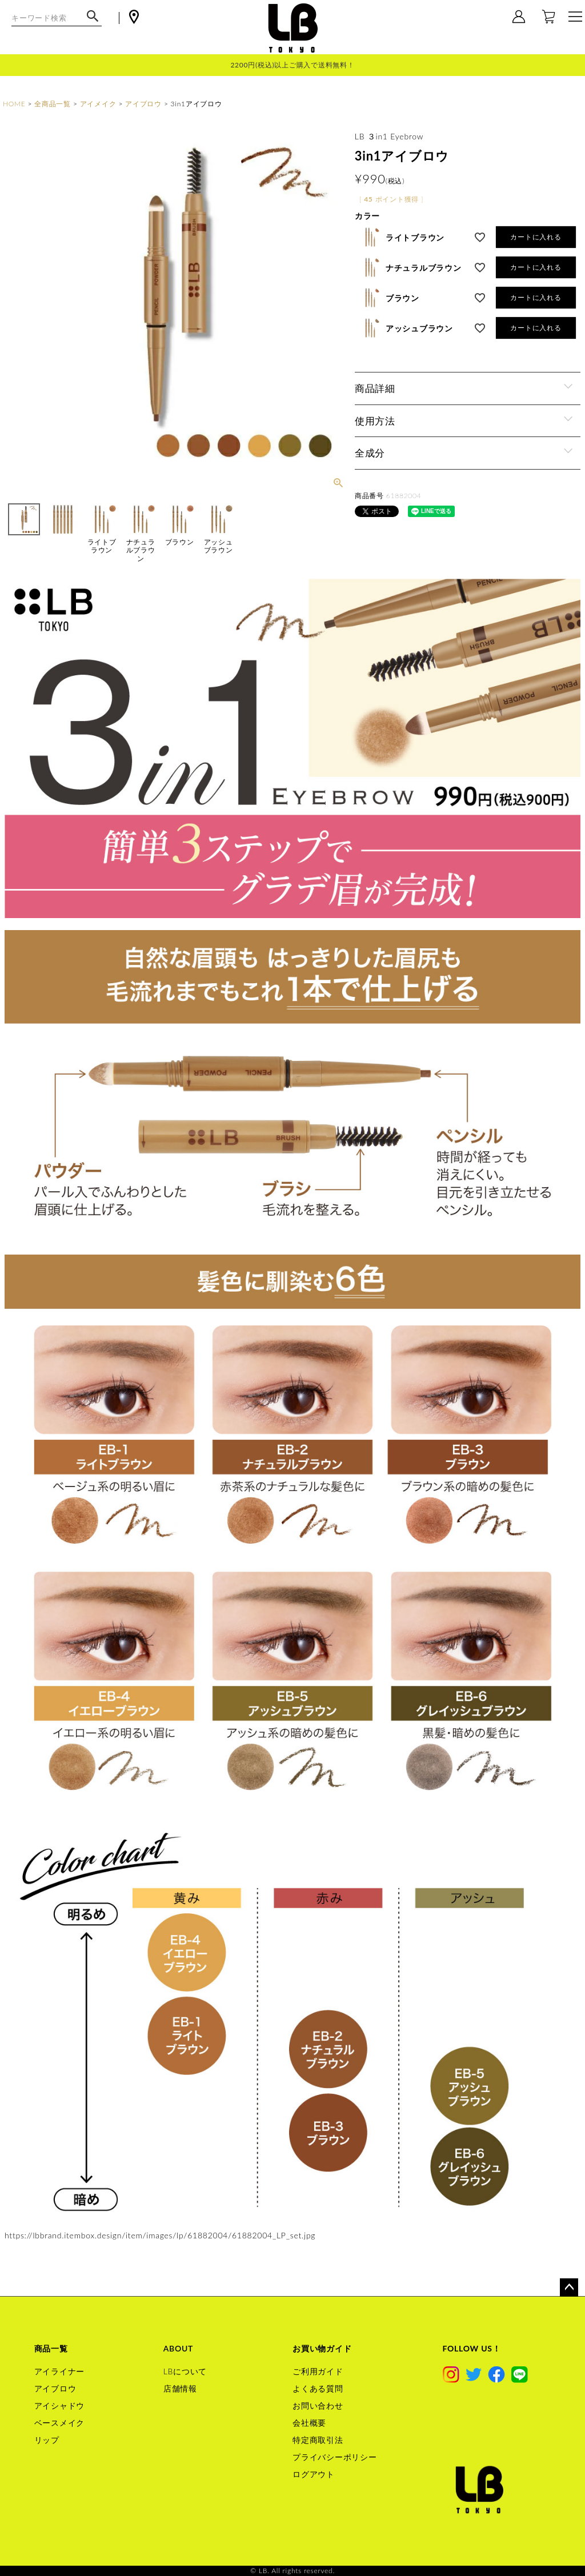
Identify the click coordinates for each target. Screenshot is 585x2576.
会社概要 (309, 2422)
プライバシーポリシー (334, 2457)
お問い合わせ (317, 2405)
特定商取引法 (317, 2440)
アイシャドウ (59, 2405)
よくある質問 (317, 2388)
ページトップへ (569, 2287)
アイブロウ (143, 103)
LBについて (185, 2371)
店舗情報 (180, 2388)
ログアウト (313, 2474)
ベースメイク (59, 2422)
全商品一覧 (52, 103)
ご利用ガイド (317, 2371)
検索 (93, 22)
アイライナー (59, 2371)
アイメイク (98, 103)
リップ (46, 2440)
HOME (14, 103)
